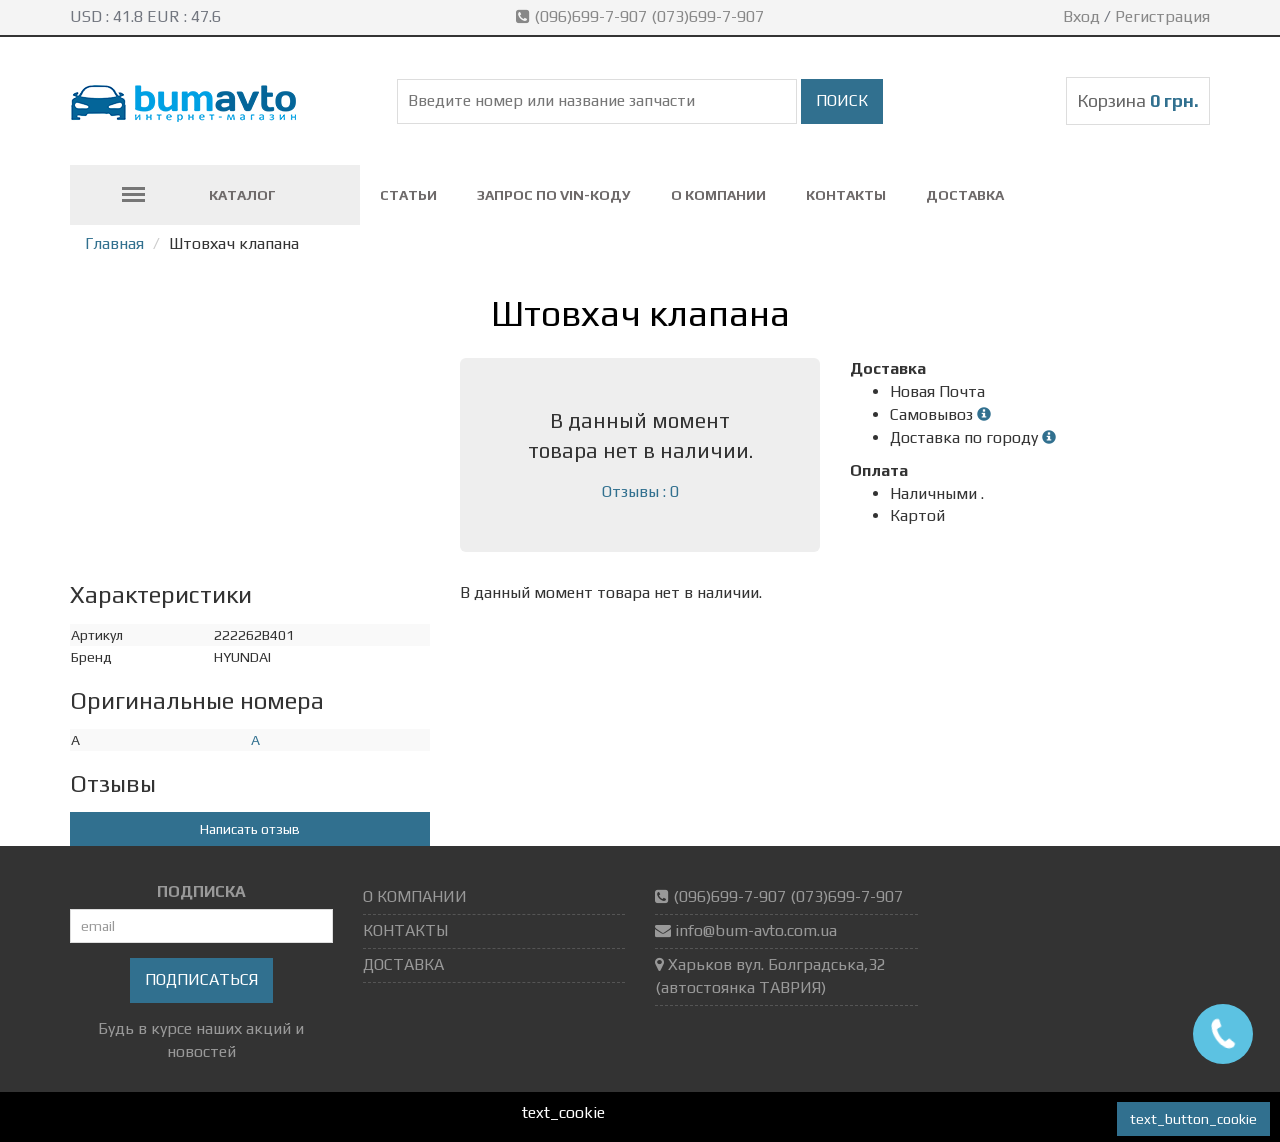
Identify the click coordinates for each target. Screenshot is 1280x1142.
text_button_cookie (1193, 1119)
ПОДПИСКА (201, 891)
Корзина (1138, 100)
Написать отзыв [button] (250, 829)
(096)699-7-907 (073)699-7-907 (642, 16)
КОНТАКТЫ (846, 195)
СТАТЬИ (408, 195)
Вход (1081, 16)
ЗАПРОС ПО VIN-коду (554, 195)
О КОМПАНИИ (718, 195)
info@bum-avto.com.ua (756, 930)
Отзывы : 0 (640, 491)
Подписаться (201, 979)
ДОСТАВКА (965, 195)
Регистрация (1162, 16)
